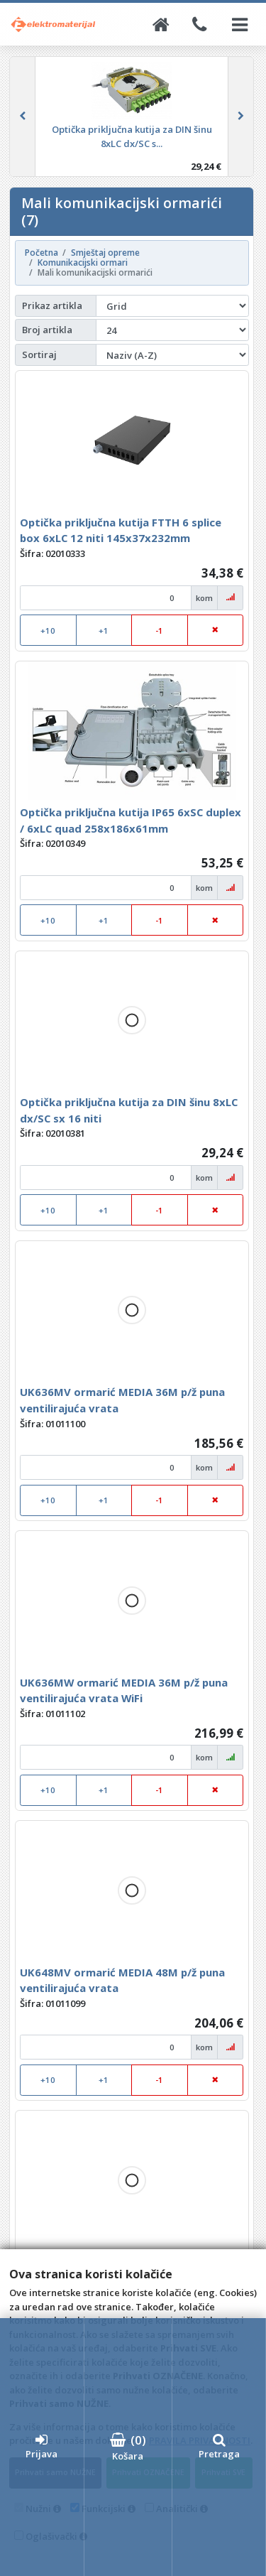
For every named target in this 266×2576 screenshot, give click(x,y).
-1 (159, 630)
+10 (47, 630)
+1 (104, 630)
